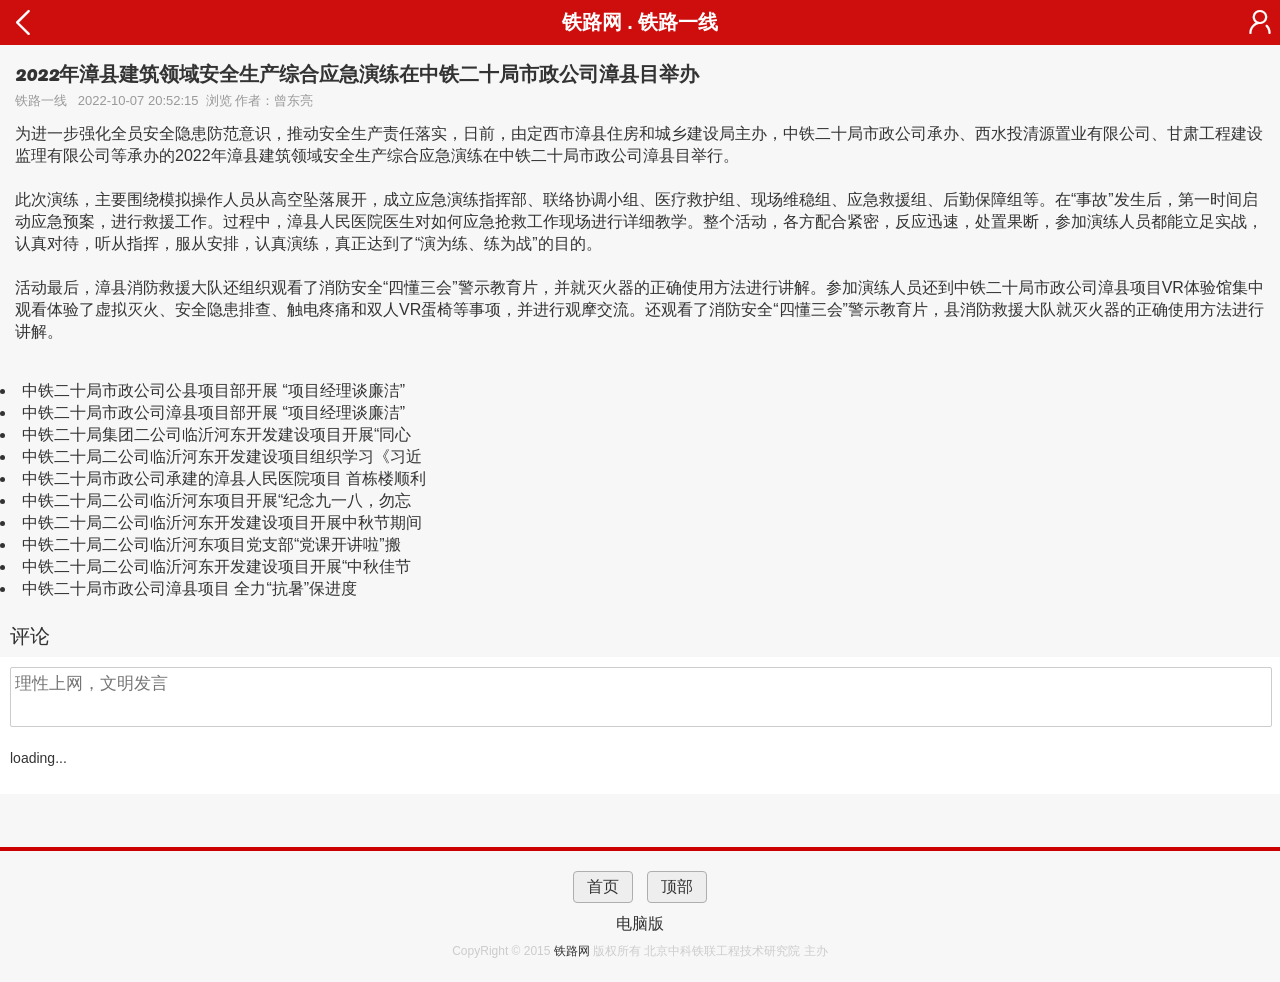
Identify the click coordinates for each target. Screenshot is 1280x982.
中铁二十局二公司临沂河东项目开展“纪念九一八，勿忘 (216, 500)
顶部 (677, 886)
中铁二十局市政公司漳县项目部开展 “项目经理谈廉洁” (213, 412)
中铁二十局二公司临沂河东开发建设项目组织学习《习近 (222, 456)
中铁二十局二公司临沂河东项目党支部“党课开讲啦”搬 (211, 544)
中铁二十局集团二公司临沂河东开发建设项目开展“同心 (216, 434)
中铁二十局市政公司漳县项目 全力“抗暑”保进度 (189, 588)
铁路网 (573, 951)
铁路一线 (678, 22)
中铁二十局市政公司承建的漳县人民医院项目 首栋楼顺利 (224, 478)
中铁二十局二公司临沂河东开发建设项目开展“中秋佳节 (216, 566)
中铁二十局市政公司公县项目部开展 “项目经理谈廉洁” (213, 390)
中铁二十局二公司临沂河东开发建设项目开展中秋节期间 (222, 522)
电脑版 (640, 923)
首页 (603, 886)
